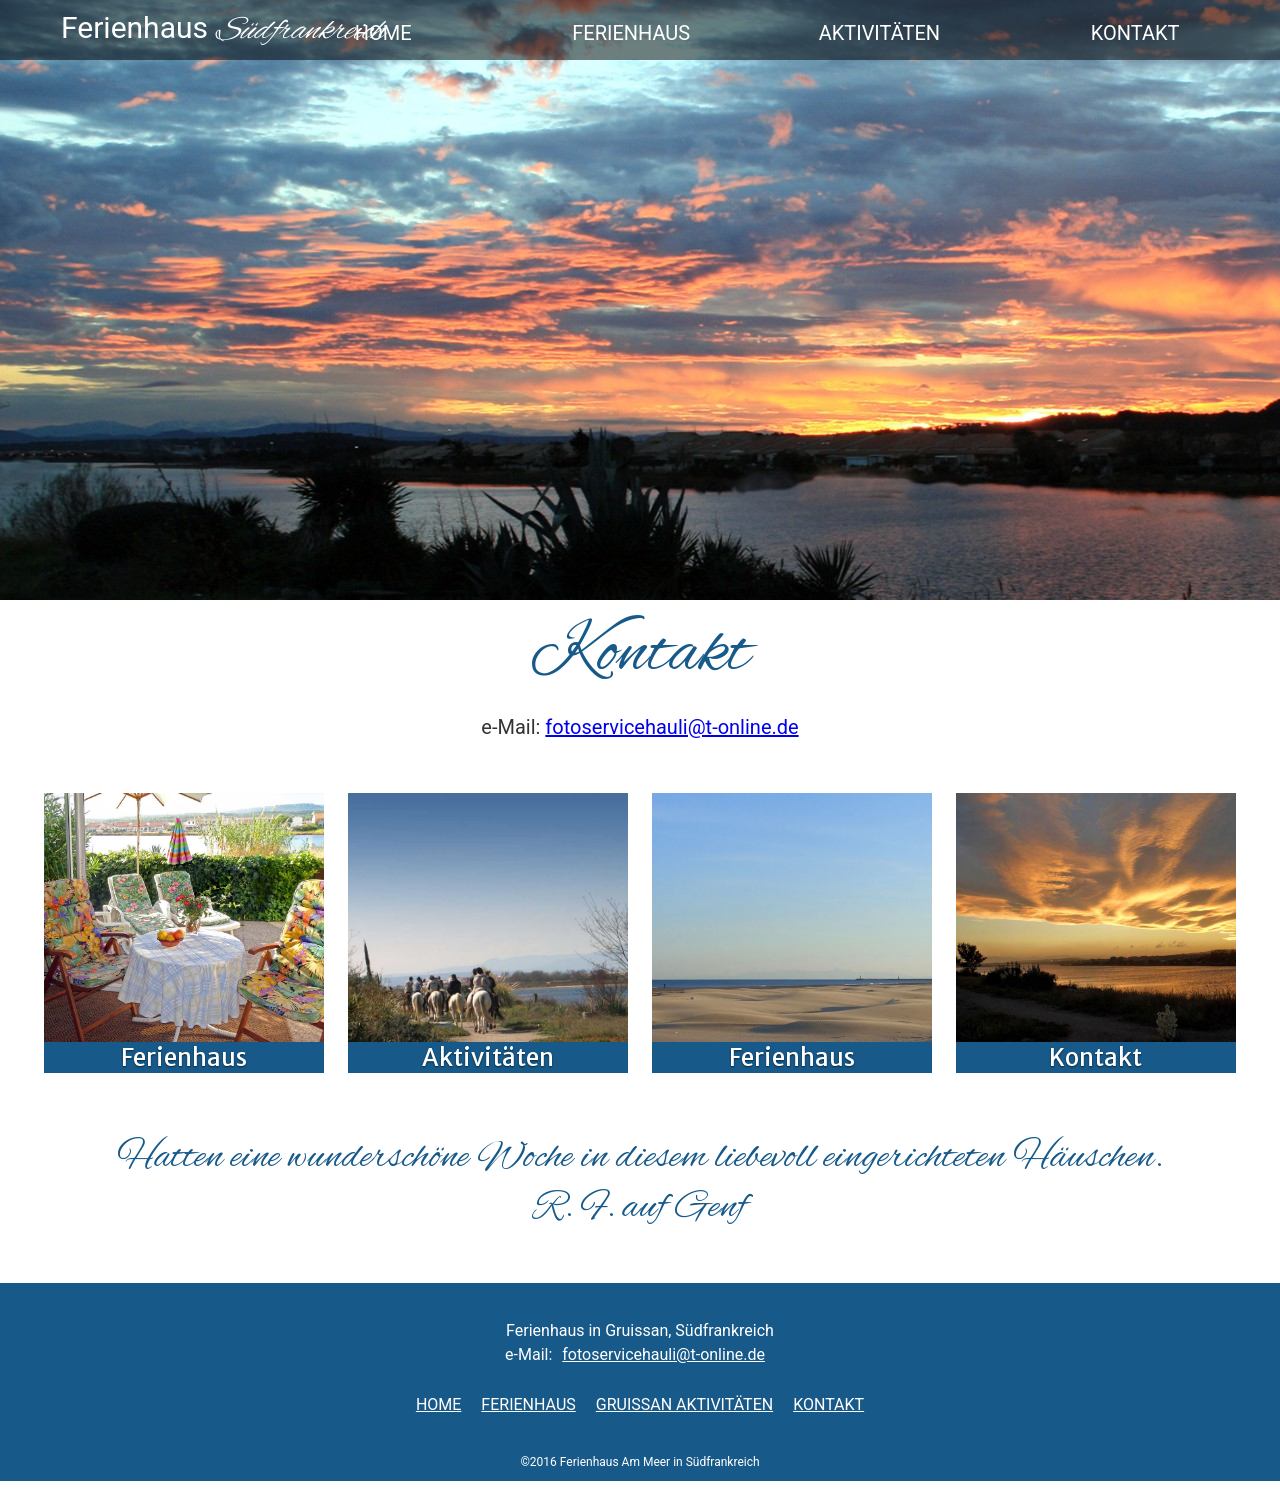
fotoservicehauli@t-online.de (671, 727)
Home (438, 1404)
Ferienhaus (528, 1404)
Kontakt (828, 1404)
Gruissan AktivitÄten (684, 1404)
